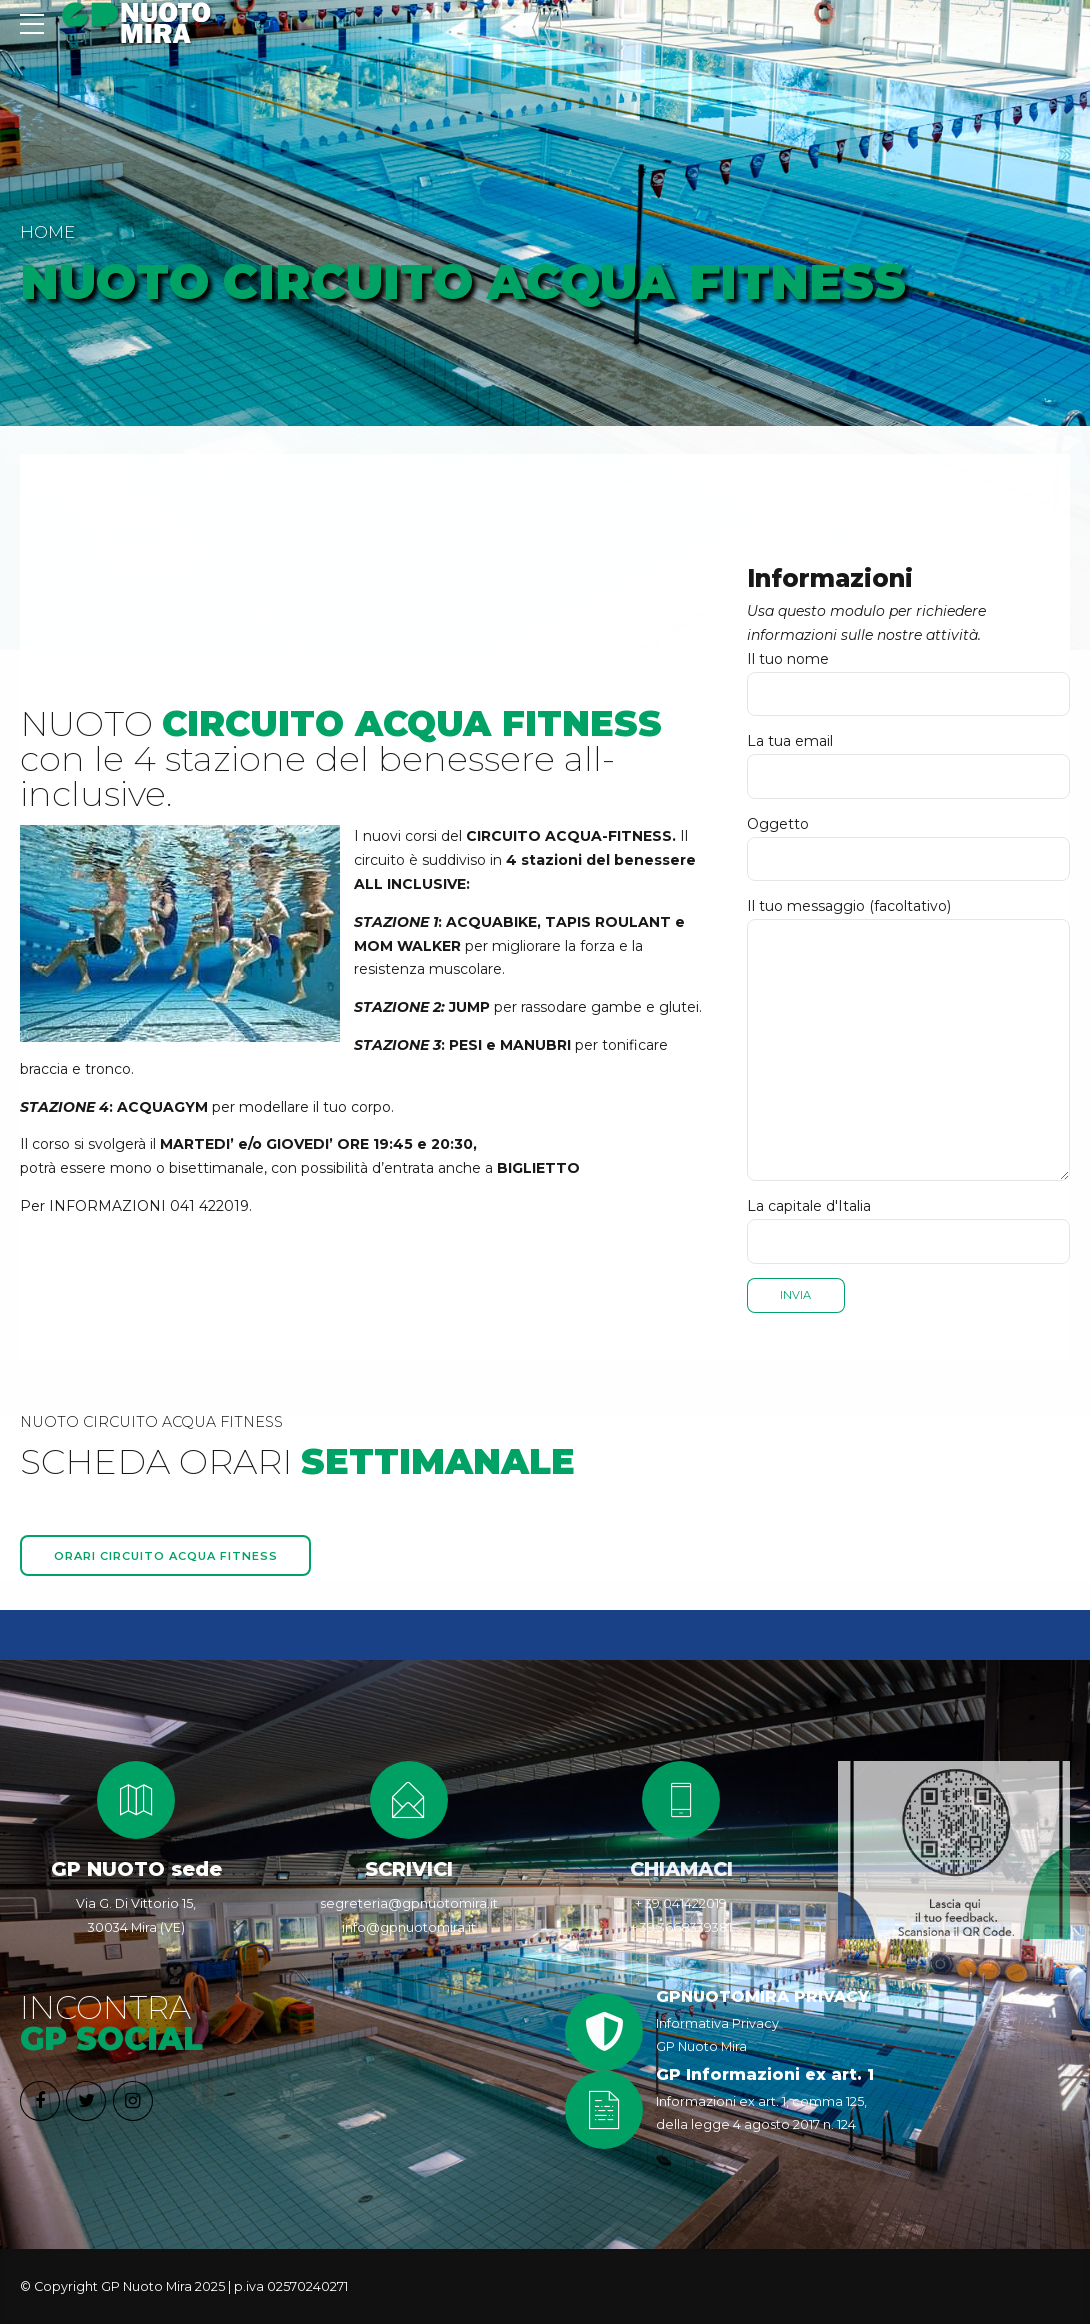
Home (47, 232)
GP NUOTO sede (136, 1870)
